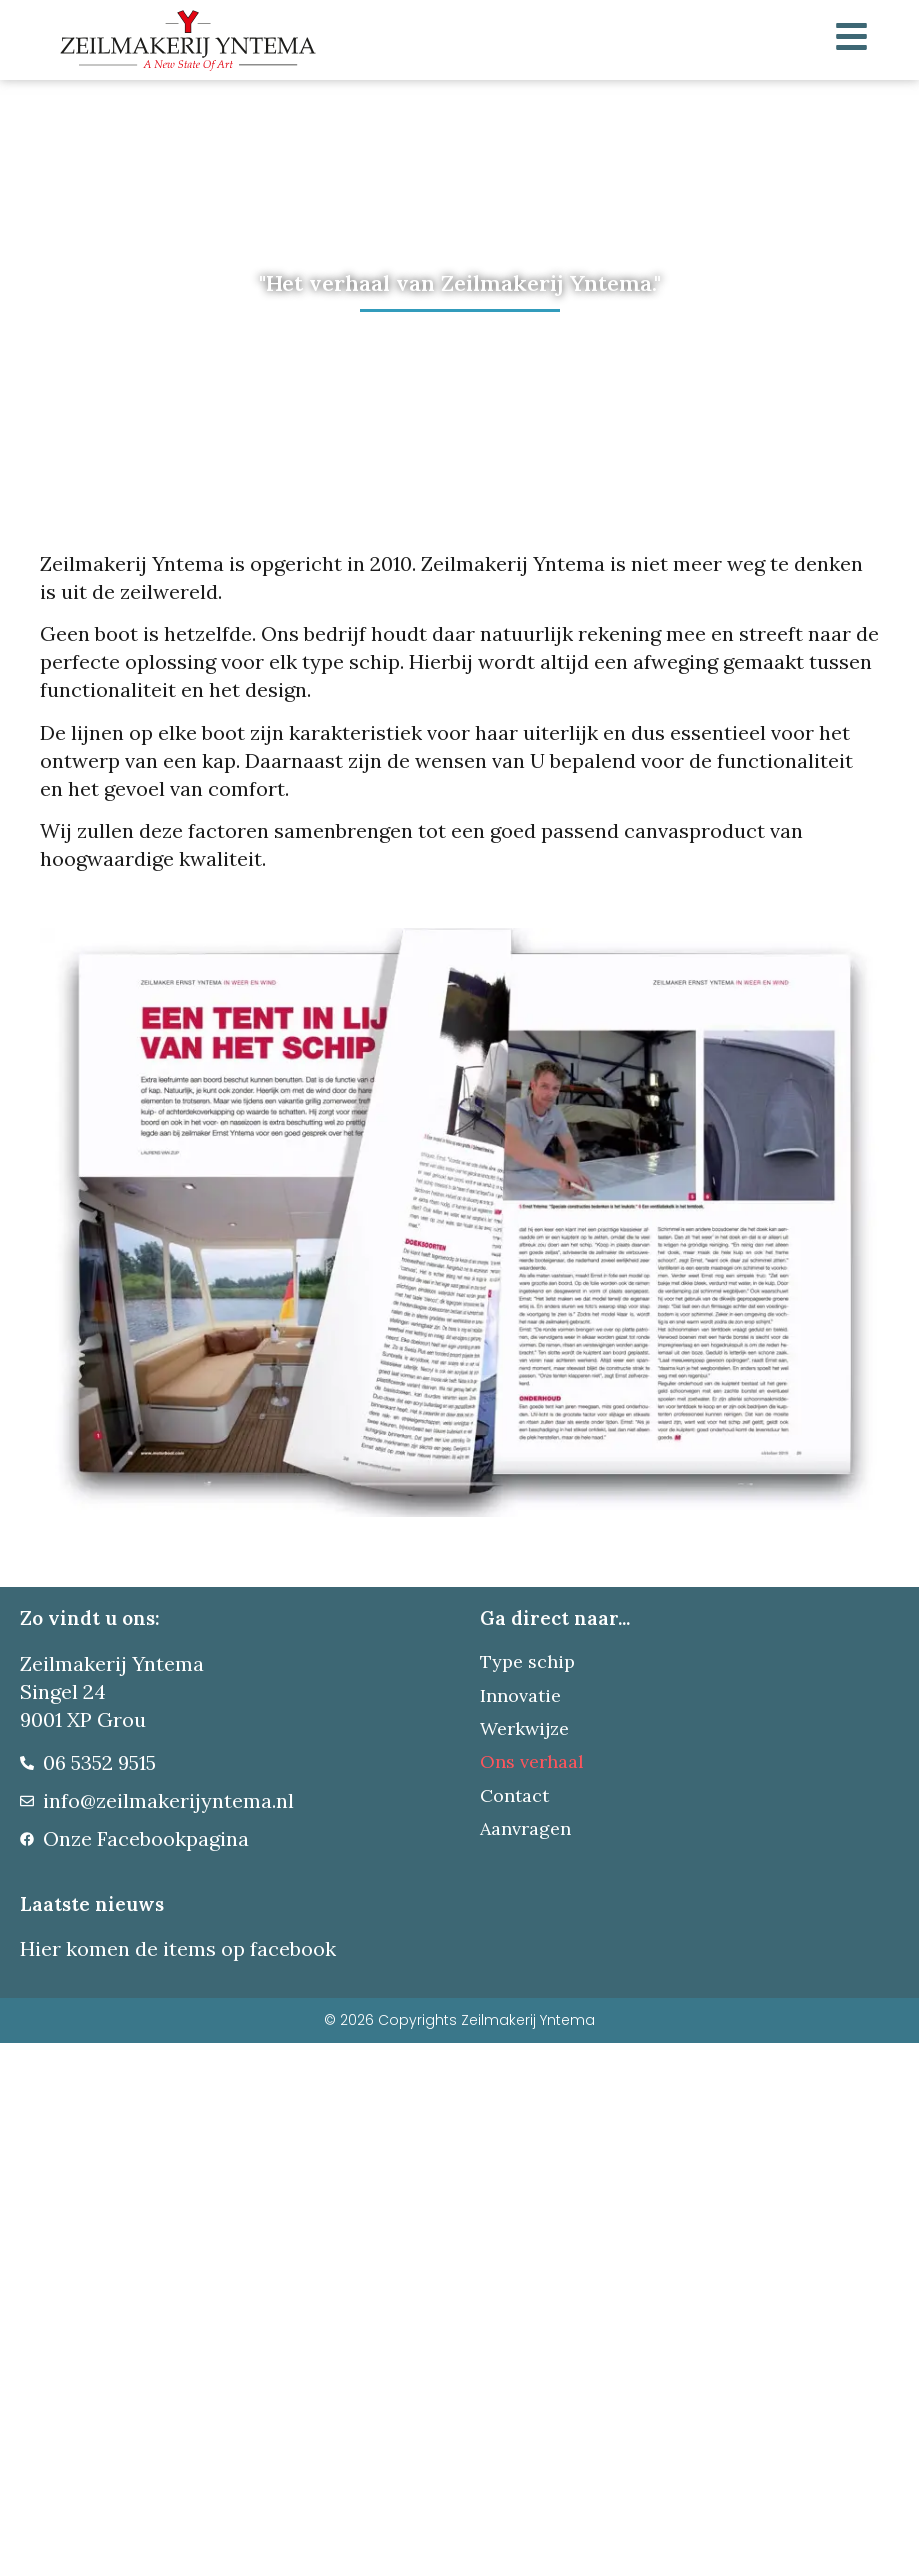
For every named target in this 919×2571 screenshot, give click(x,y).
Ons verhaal (532, 1761)
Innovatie (520, 1695)
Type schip (527, 1661)
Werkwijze (524, 1728)
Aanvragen (525, 1828)
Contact (514, 1795)
